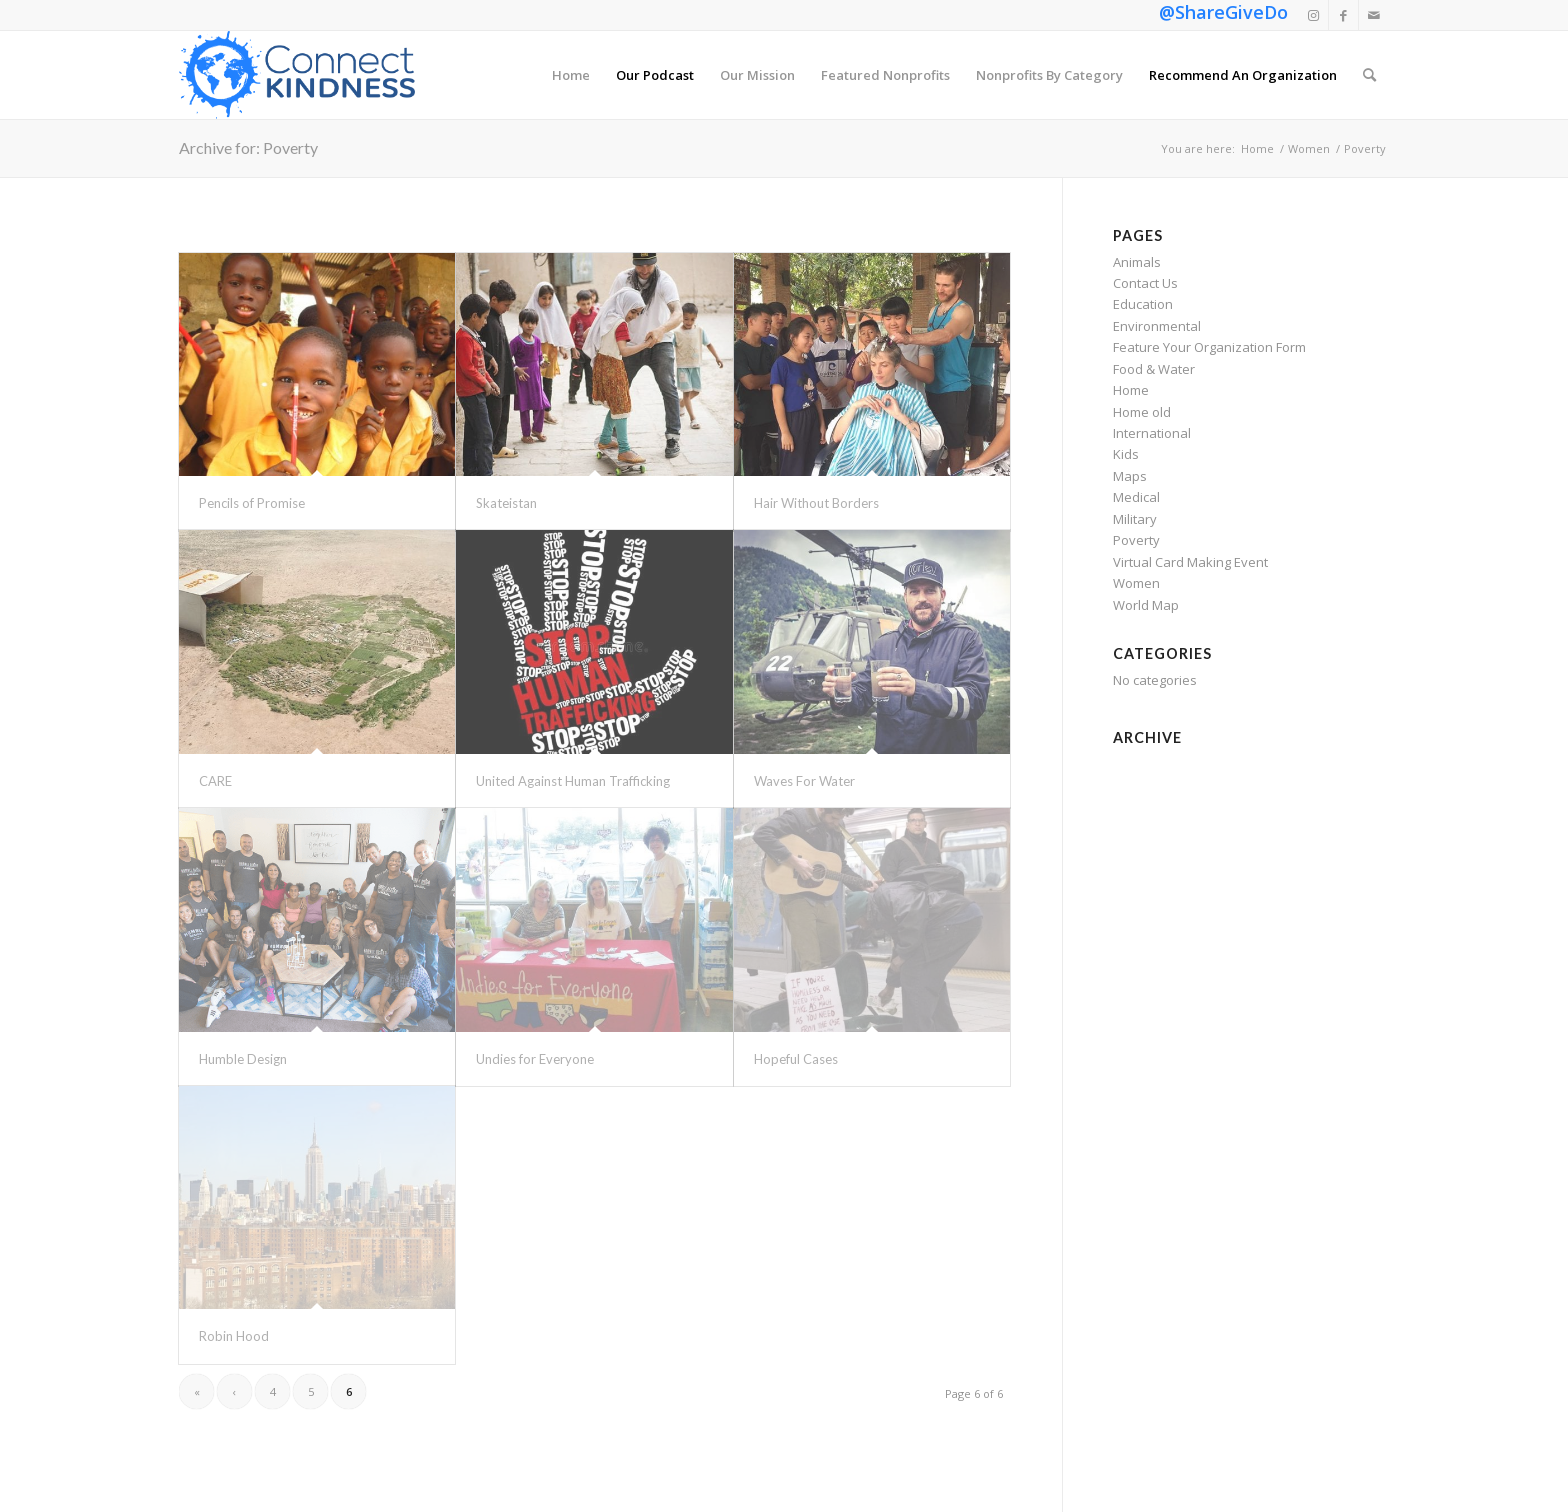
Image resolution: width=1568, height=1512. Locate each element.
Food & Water (1154, 369)
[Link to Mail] (1374, 15)
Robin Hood (234, 1336)
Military (1135, 519)
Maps (1130, 476)
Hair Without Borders (816, 503)
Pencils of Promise (252, 503)
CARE (215, 781)
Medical (1136, 497)
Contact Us (1145, 283)
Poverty (1136, 540)
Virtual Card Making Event (1190, 562)
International (1152, 433)
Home (1131, 390)
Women (1136, 583)
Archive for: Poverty (248, 147)
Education (1143, 304)
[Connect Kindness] (297, 75)
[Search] (1369, 75)
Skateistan (506, 503)
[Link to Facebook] (1343, 15)
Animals (1137, 262)
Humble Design (243, 1059)
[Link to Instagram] (1313, 15)
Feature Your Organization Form (1209, 347)
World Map (1146, 605)
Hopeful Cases (796, 1059)
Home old (1142, 412)
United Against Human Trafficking (573, 781)
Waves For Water (804, 781)
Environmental (1157, 326)
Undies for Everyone (535, 1059)
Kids (1126, 454)
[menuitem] (571, 75)
